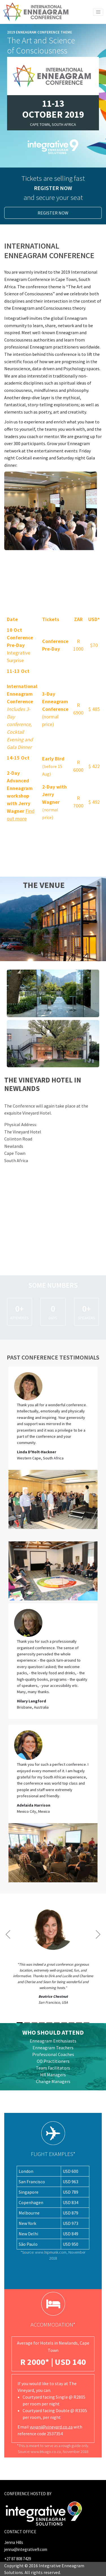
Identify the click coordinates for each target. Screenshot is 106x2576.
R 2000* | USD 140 (53, 2361)
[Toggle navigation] (98, 12)
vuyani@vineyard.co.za (51, 2427)
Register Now (53, 213)
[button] (8, 1961)
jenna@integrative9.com (25, 2549)
